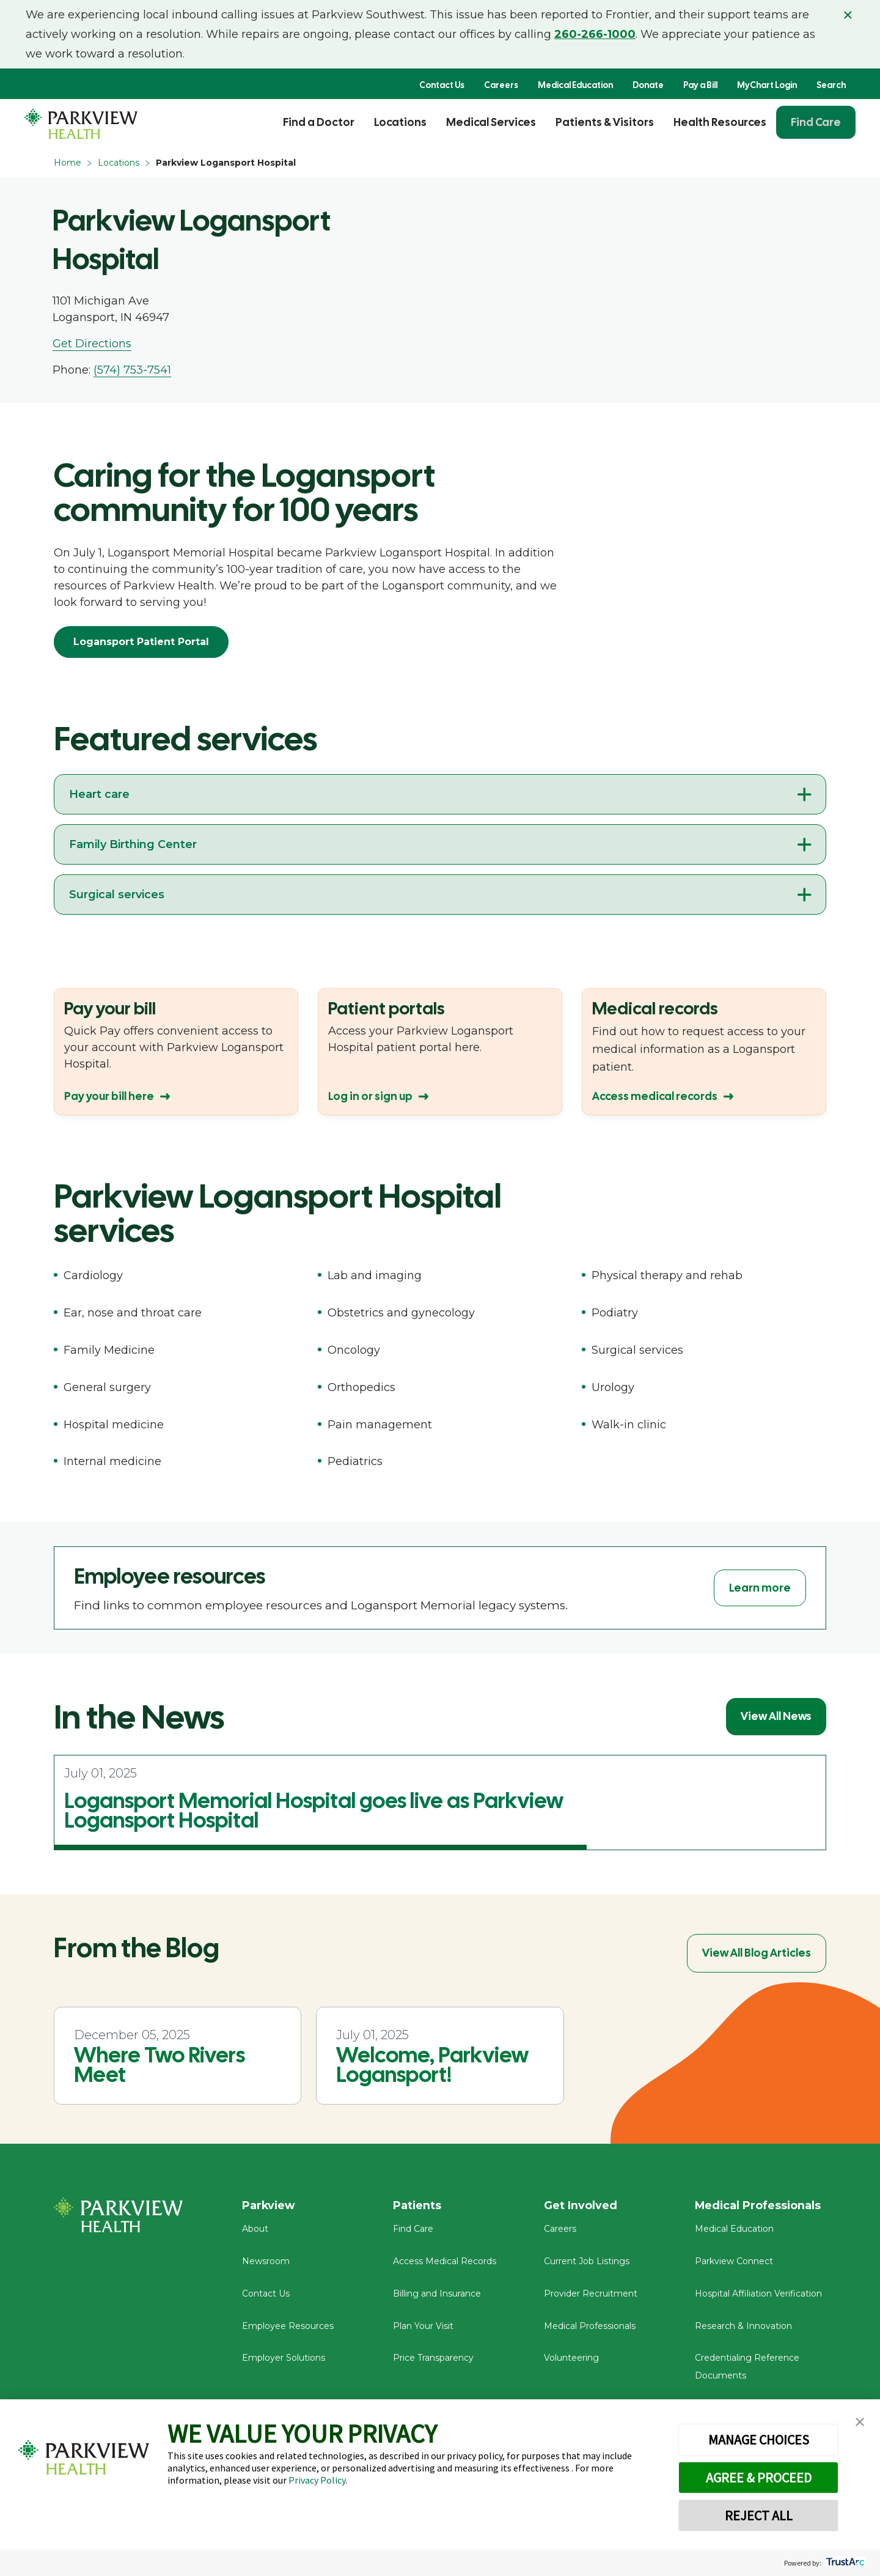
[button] (860, 2422)
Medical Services (491, 122)
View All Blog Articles (756, 1953)
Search (831, 84)
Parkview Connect (734, 2262)
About (255, 2229)
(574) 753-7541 (132, 370)
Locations (400, 122)
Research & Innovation (743, 2327)
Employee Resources (288, 2327)
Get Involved (580, 2205)
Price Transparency (433, 2358)
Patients (417, 2205)
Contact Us (441, 84)
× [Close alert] (848, 14)
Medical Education (575, 84)
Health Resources (719, 122)
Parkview (269, 2205)
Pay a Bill (700, 84)
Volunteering (571, 2358)
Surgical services (116, 894)
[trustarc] (844, 2562)
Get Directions (92, 343)
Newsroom (266, 2262)
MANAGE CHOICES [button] (758, 2439)
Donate (648, 84)
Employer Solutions (283, 2358)
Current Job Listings (586, 2262)
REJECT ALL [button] (759, 2515)
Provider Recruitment (590, 2294)
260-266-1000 (595, 34)
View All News (776, 1716)
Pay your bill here (109, 1096)
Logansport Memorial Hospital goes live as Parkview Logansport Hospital (313, 1810)
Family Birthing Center (133, 844)
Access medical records (654, 1096)
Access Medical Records (444, 2262)
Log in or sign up (370, 1096)
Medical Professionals (590, 2327)
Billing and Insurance (437, 2294)
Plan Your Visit (423, 2327)
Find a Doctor (318, 122)
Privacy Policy (316, 2480)
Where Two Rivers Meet (159, 2065)
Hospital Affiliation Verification (758, 2294)
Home (67, 162)
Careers (501, 84)
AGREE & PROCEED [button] (759, 2477)
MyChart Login (767, 84)
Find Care (816, 122)
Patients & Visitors (605, 122)
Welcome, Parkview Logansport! (432, 2065)
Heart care (99, 794)
